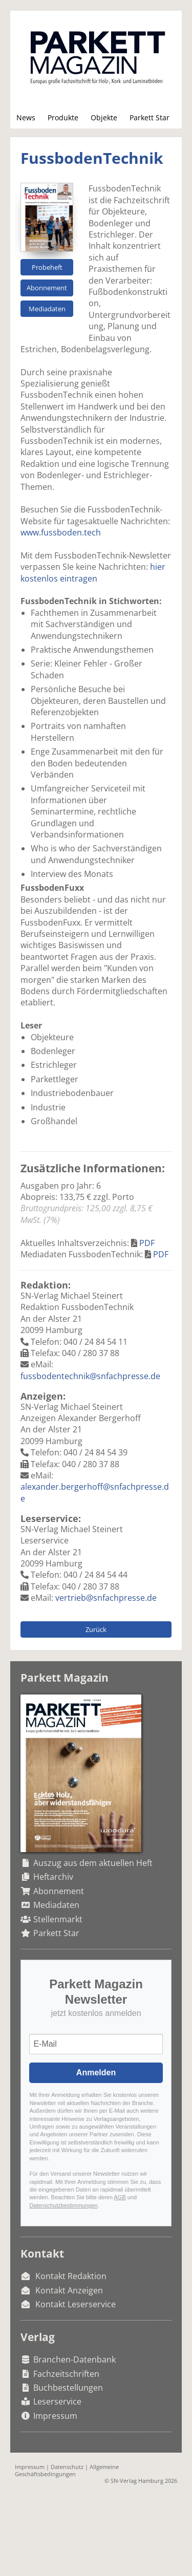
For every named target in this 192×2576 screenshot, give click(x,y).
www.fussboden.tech (60, 532)
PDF (147, 1243)
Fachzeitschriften (66, 2373)
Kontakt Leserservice (75, 2304)
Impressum (55, 2415)
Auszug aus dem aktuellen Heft (93, 1863)
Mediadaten (47, 308)
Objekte (104, 117)
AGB (120, 2197)
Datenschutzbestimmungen (63, 2205)
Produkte (63, 117)
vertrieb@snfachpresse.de (106, 1597)
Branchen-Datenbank (74, 2359)
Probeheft (47, 267)
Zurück (96, 1629)
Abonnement (47, 287)
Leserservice (57, 2401)
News (25, 117)
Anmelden (96, 2072)
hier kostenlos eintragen (92, 572)
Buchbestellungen (68, 2387)
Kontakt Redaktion (70, 2276)
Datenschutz (67, 2467)
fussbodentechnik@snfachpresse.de (90, 1376)
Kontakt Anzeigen (69, 2290)
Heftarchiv (53, 1876)
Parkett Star (149, 117)
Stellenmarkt (57, 1919)
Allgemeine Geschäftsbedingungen (67, 2470)
